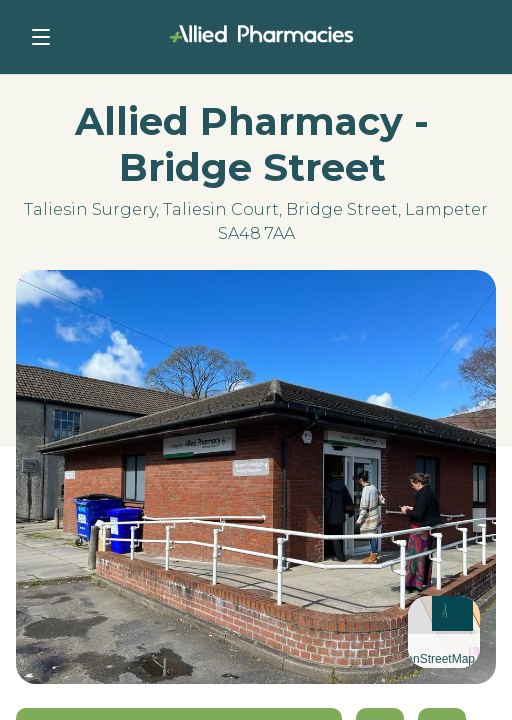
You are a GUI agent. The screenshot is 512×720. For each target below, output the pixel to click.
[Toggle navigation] (41, 37)
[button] (444, 610)
